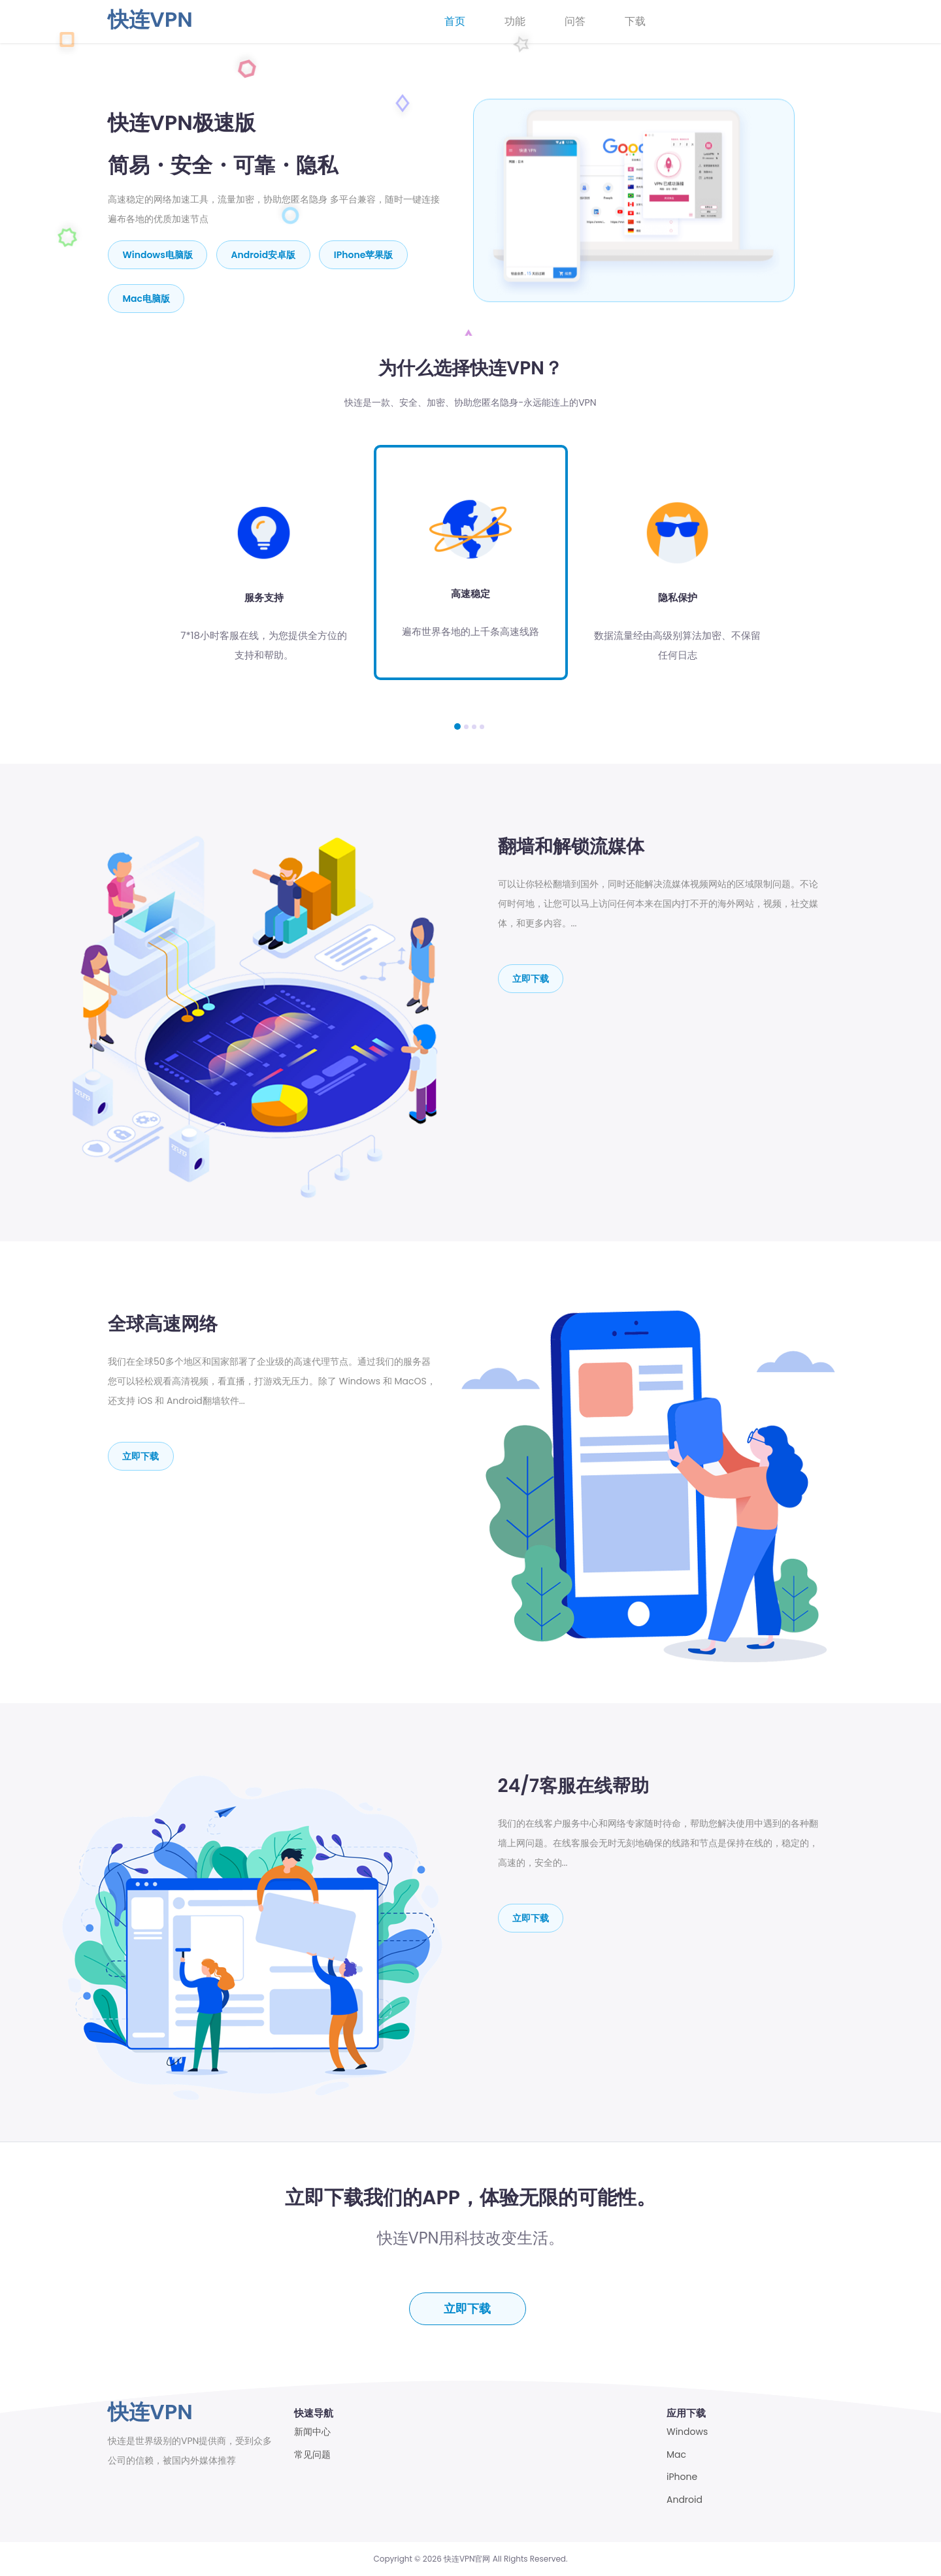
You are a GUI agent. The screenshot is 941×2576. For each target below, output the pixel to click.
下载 (635, 21)
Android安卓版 (264, 254)
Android (684, 2500)
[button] (457, 725)
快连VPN (150, 19)
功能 (514, 21)
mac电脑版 (147, 297)
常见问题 (312, 2455)
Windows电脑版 (158, 254)
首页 (454, 21)
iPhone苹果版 (365, 254)
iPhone (682, 2477)
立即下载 (531, 976)
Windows (687, 2432)
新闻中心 (312, 2432)
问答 (575, 21)
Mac (676, 2455)
